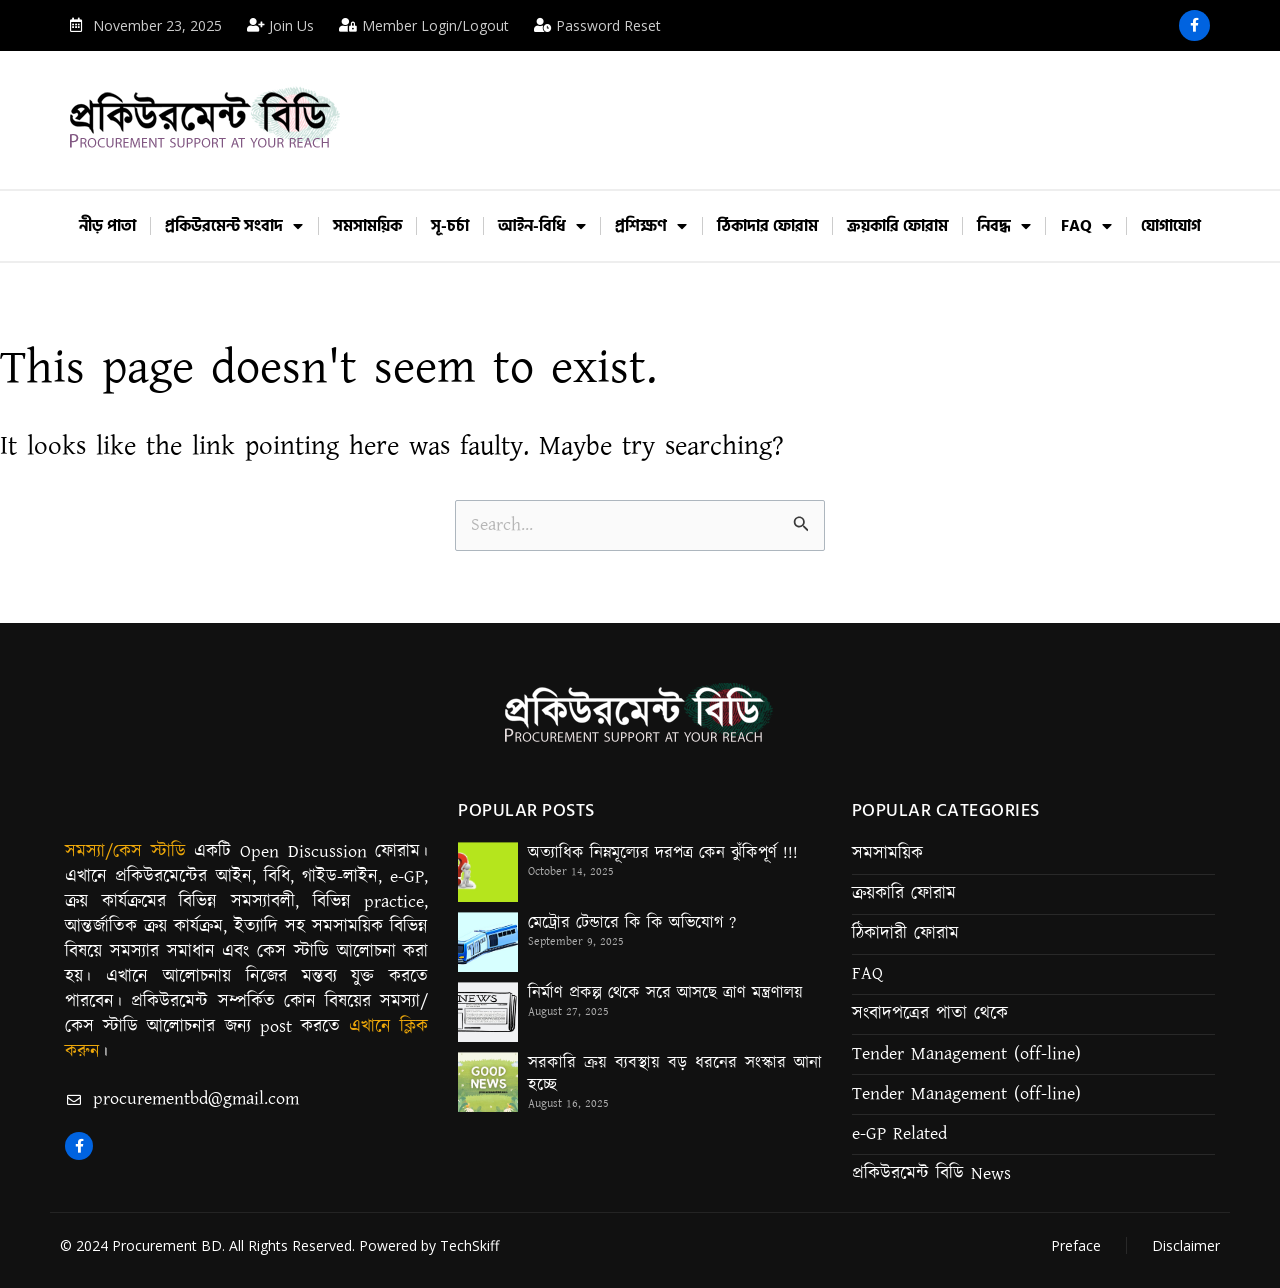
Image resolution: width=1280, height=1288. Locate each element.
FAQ (1086, 226)
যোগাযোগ (1171, 226)
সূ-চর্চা (450, 226)
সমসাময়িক (367, 226)
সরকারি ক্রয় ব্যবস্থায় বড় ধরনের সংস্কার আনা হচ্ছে (674, 1074)
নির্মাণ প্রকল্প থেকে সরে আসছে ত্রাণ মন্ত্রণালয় (665, 993)
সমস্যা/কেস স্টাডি (125, 852)
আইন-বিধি (542, 226)
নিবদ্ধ (1004, 226)
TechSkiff (469, 1245)
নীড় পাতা (107, 226)
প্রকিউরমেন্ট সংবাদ (234, 226)
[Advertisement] (794, 106)
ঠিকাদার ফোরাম (767, 226)
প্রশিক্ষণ (651, 226)
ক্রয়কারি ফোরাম (897, 226)
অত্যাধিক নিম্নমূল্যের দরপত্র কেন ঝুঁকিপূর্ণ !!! (663, 853)
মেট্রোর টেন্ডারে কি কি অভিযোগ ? (632, 923)
